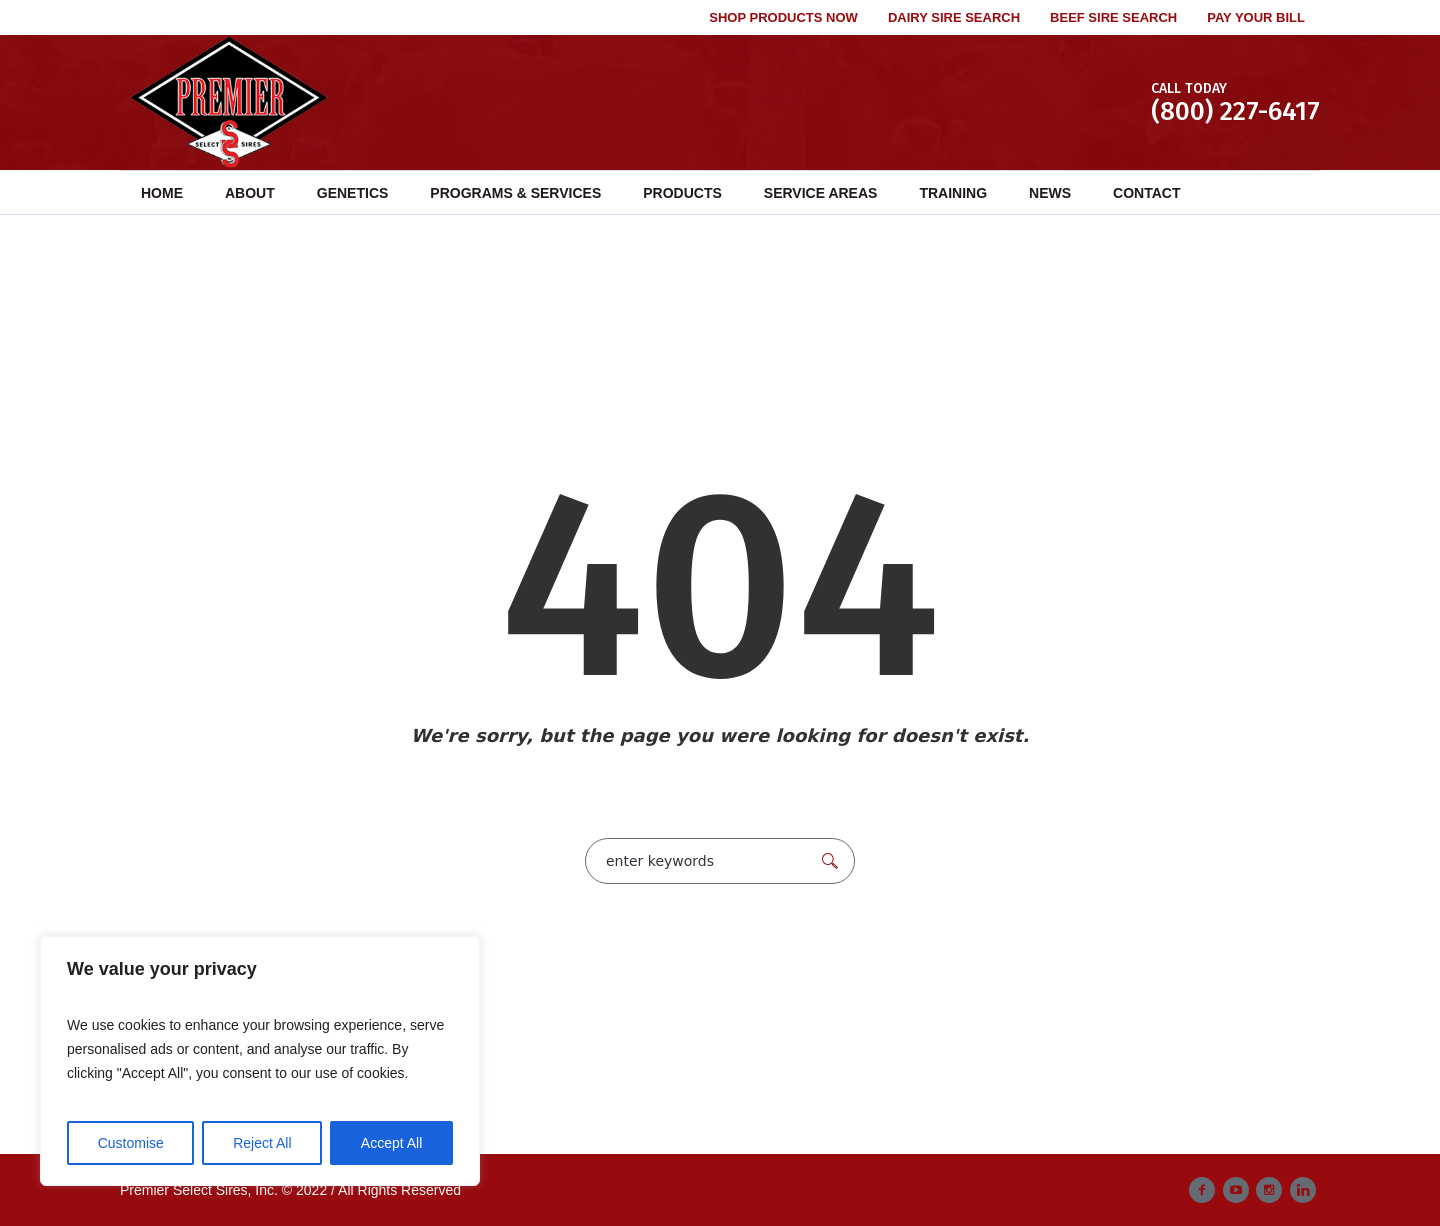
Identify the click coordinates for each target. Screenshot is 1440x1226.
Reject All (262, 1143)
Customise (131, 1143)
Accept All (391, 1143)
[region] (260, 1061)
